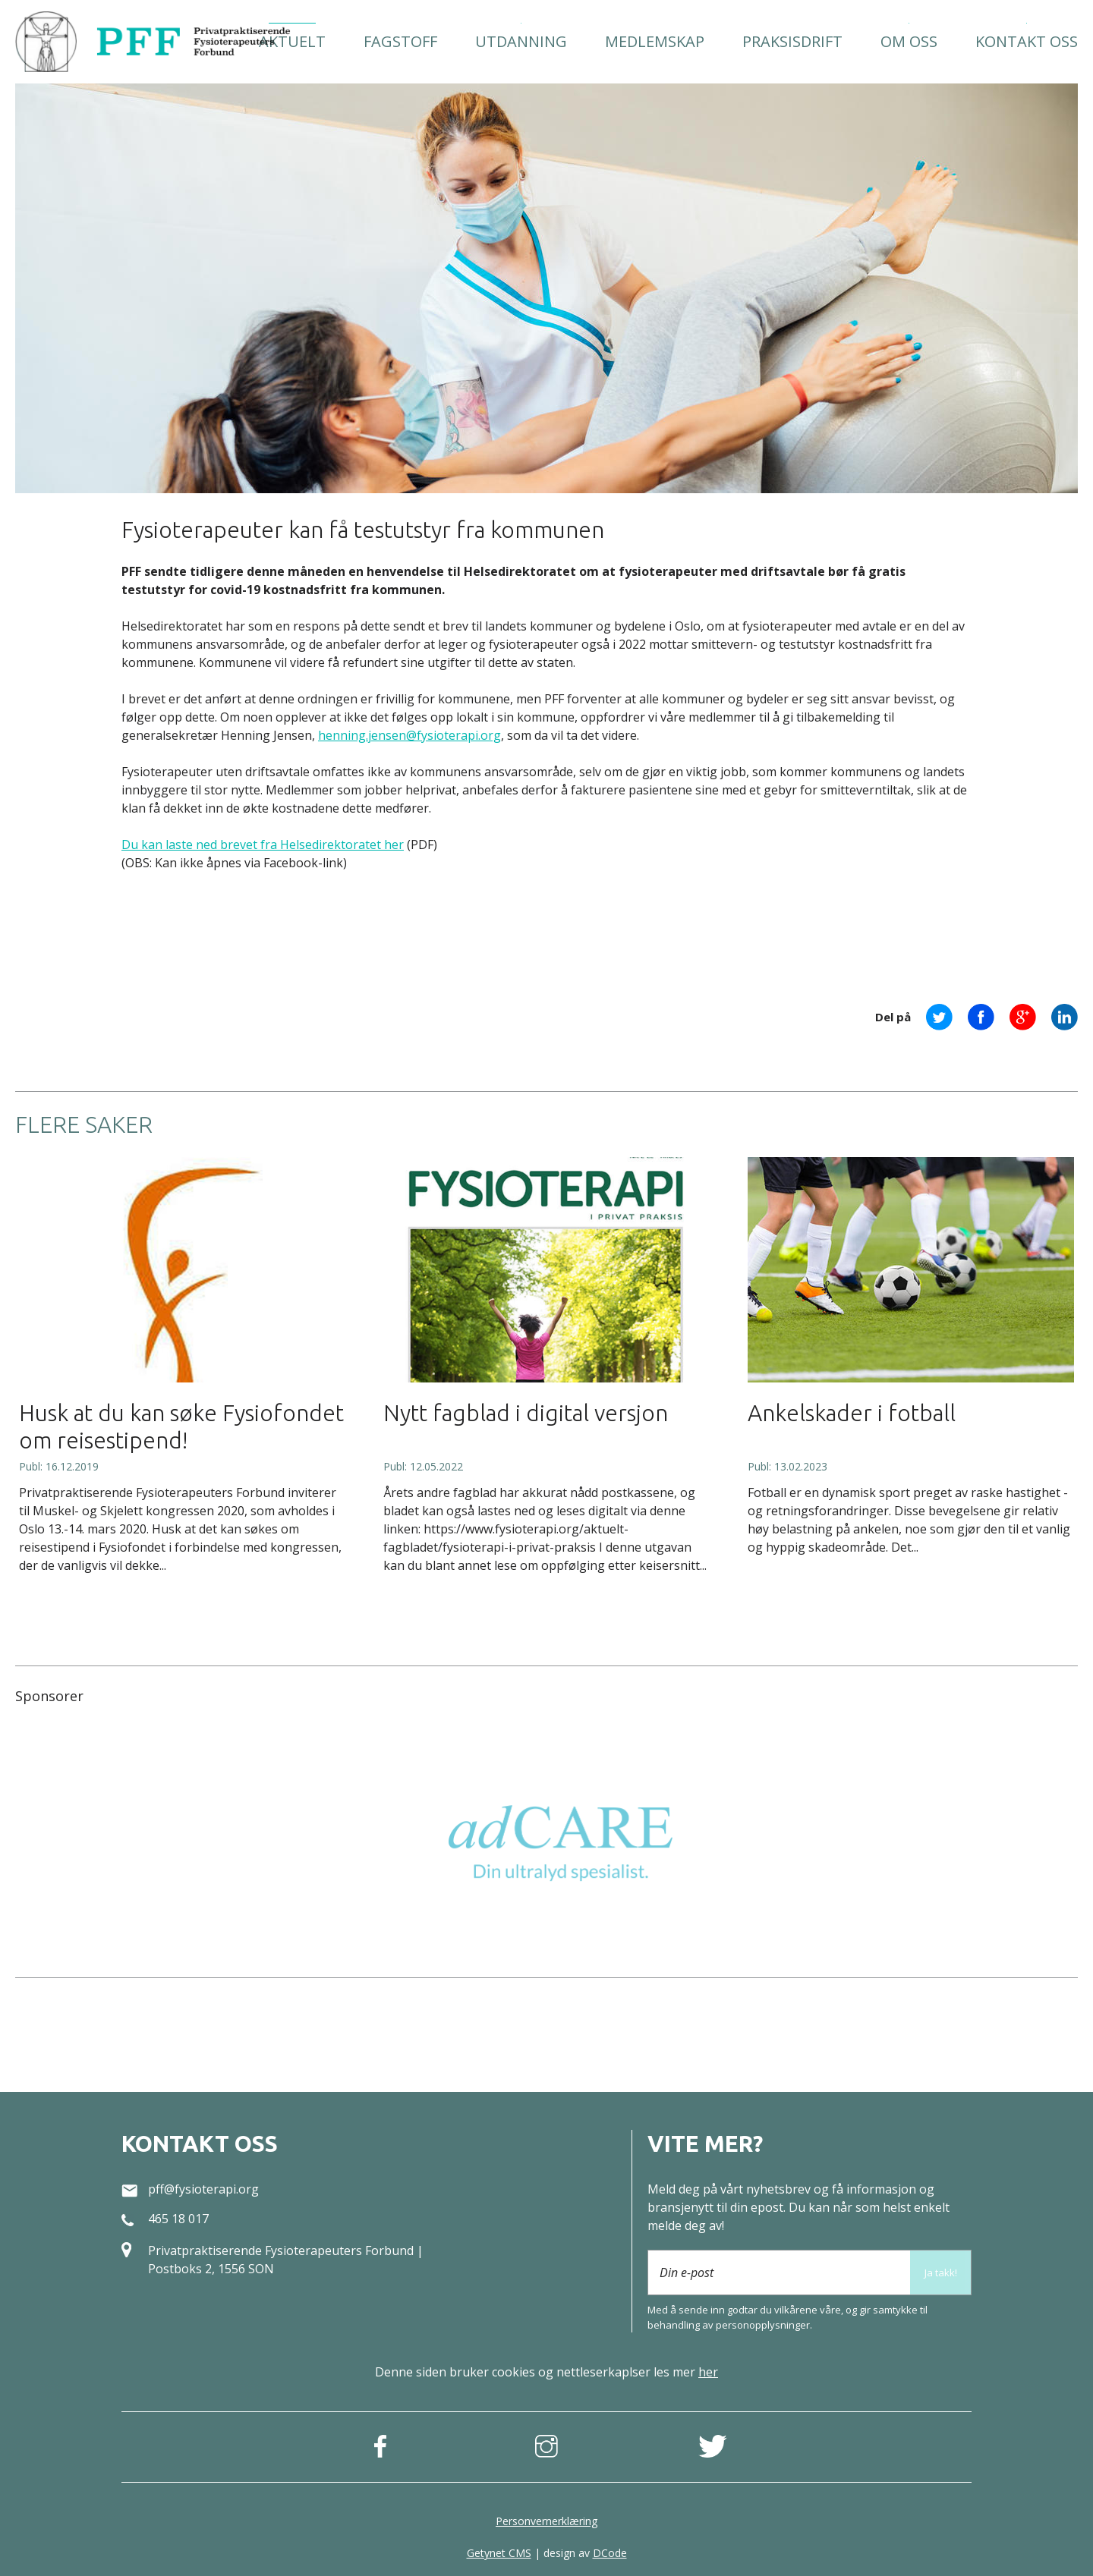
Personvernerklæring (546, 2521)
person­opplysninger (763, 2325)
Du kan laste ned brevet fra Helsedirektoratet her (262, 844)
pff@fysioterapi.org (203, 2189)
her (708, 2372)
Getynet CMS (499, 2553)
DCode (610, 2553)
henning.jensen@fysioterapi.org (409, 735)
